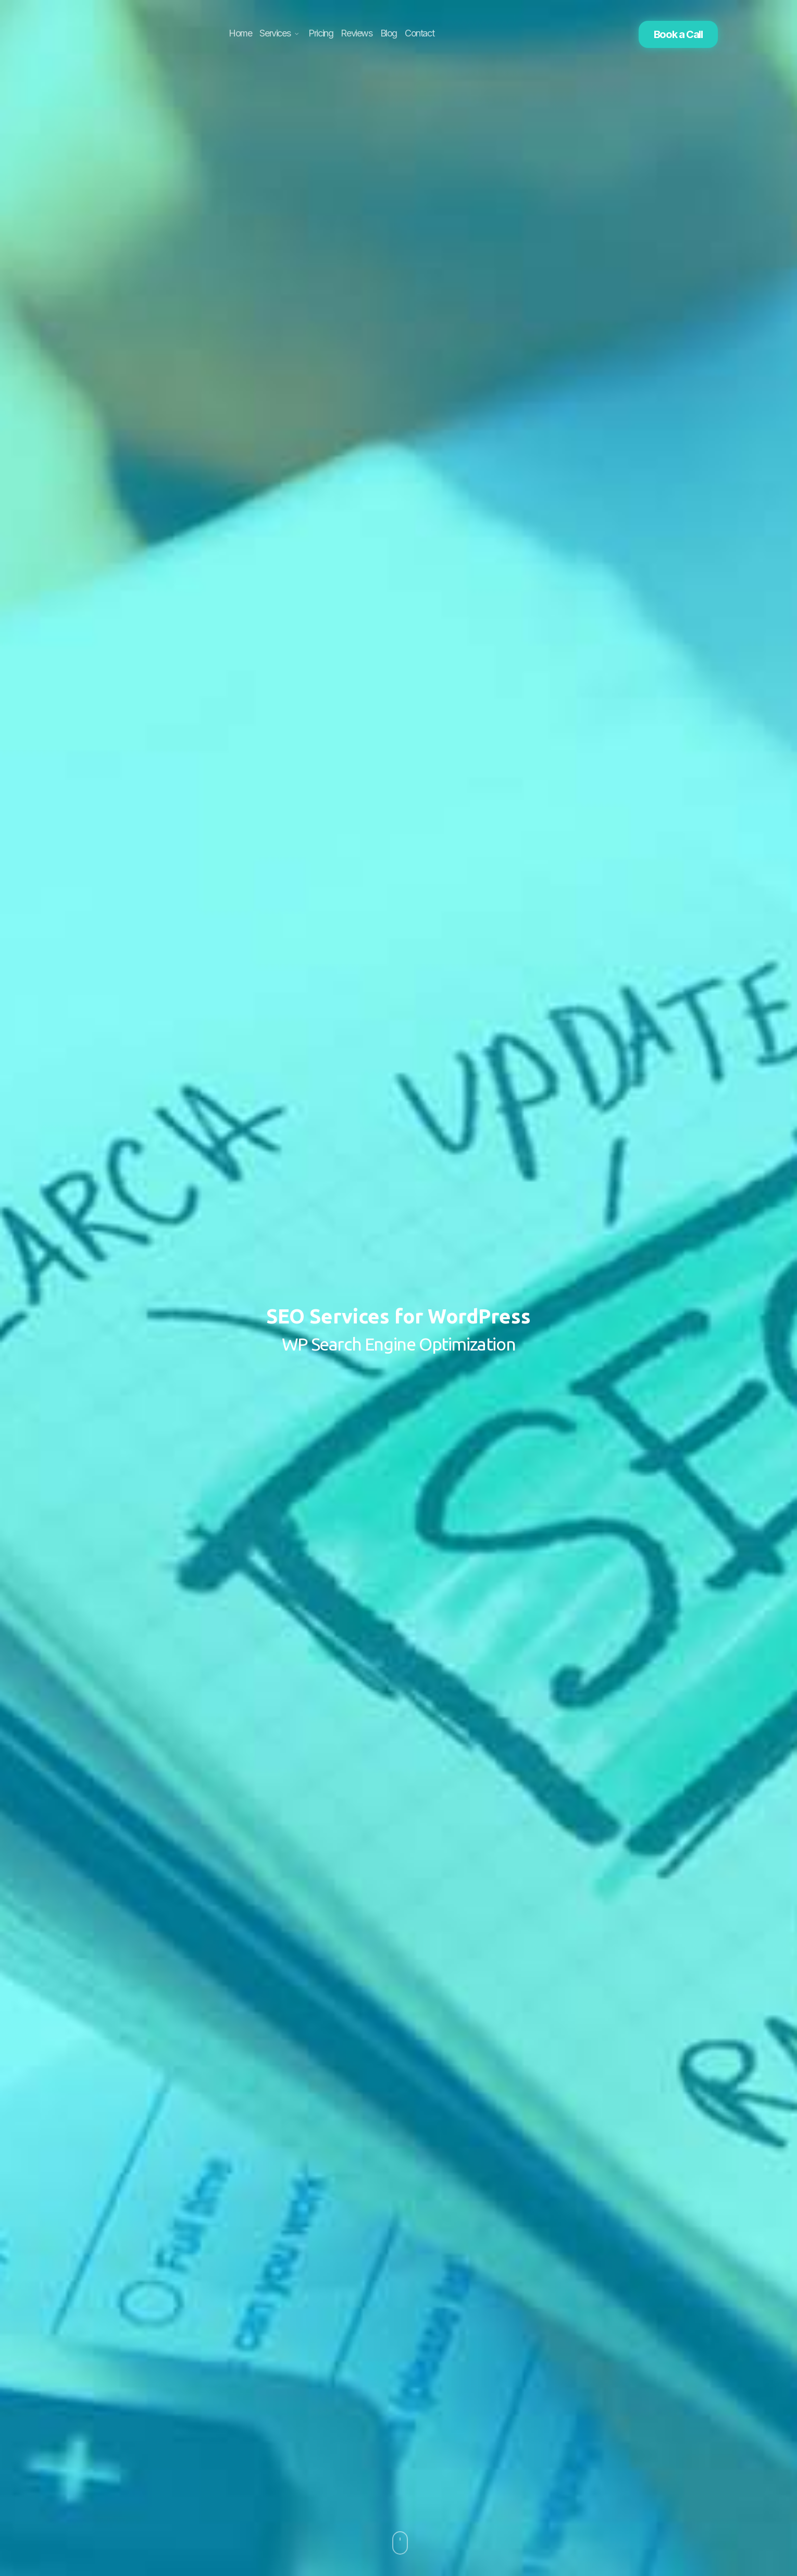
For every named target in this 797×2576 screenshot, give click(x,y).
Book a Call (678, 34)
